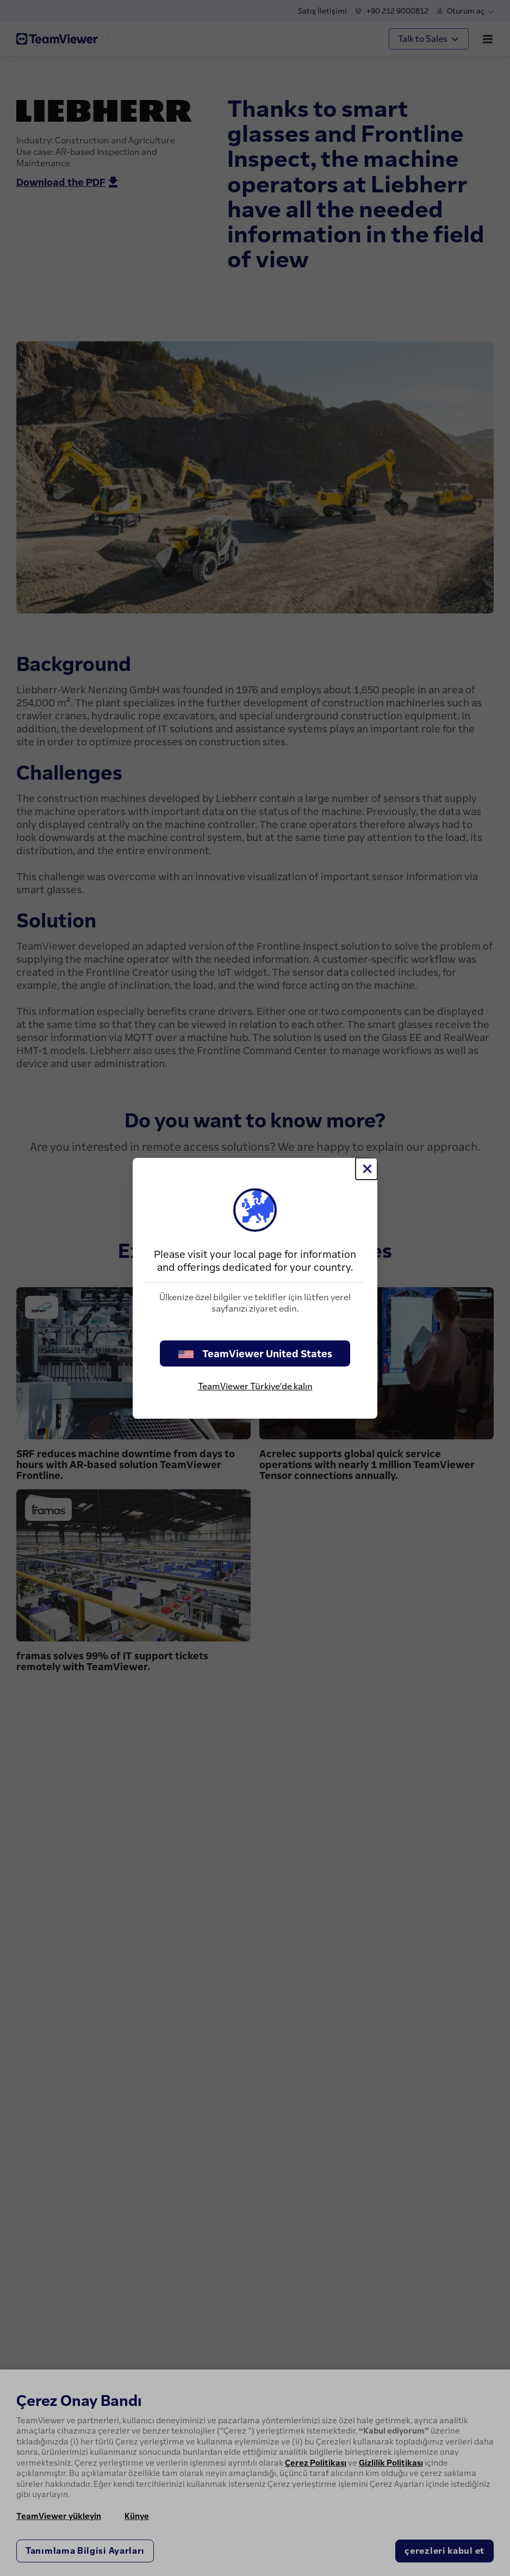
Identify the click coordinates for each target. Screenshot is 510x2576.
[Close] (366, 1169)
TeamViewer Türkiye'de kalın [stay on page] (255, 1386)
